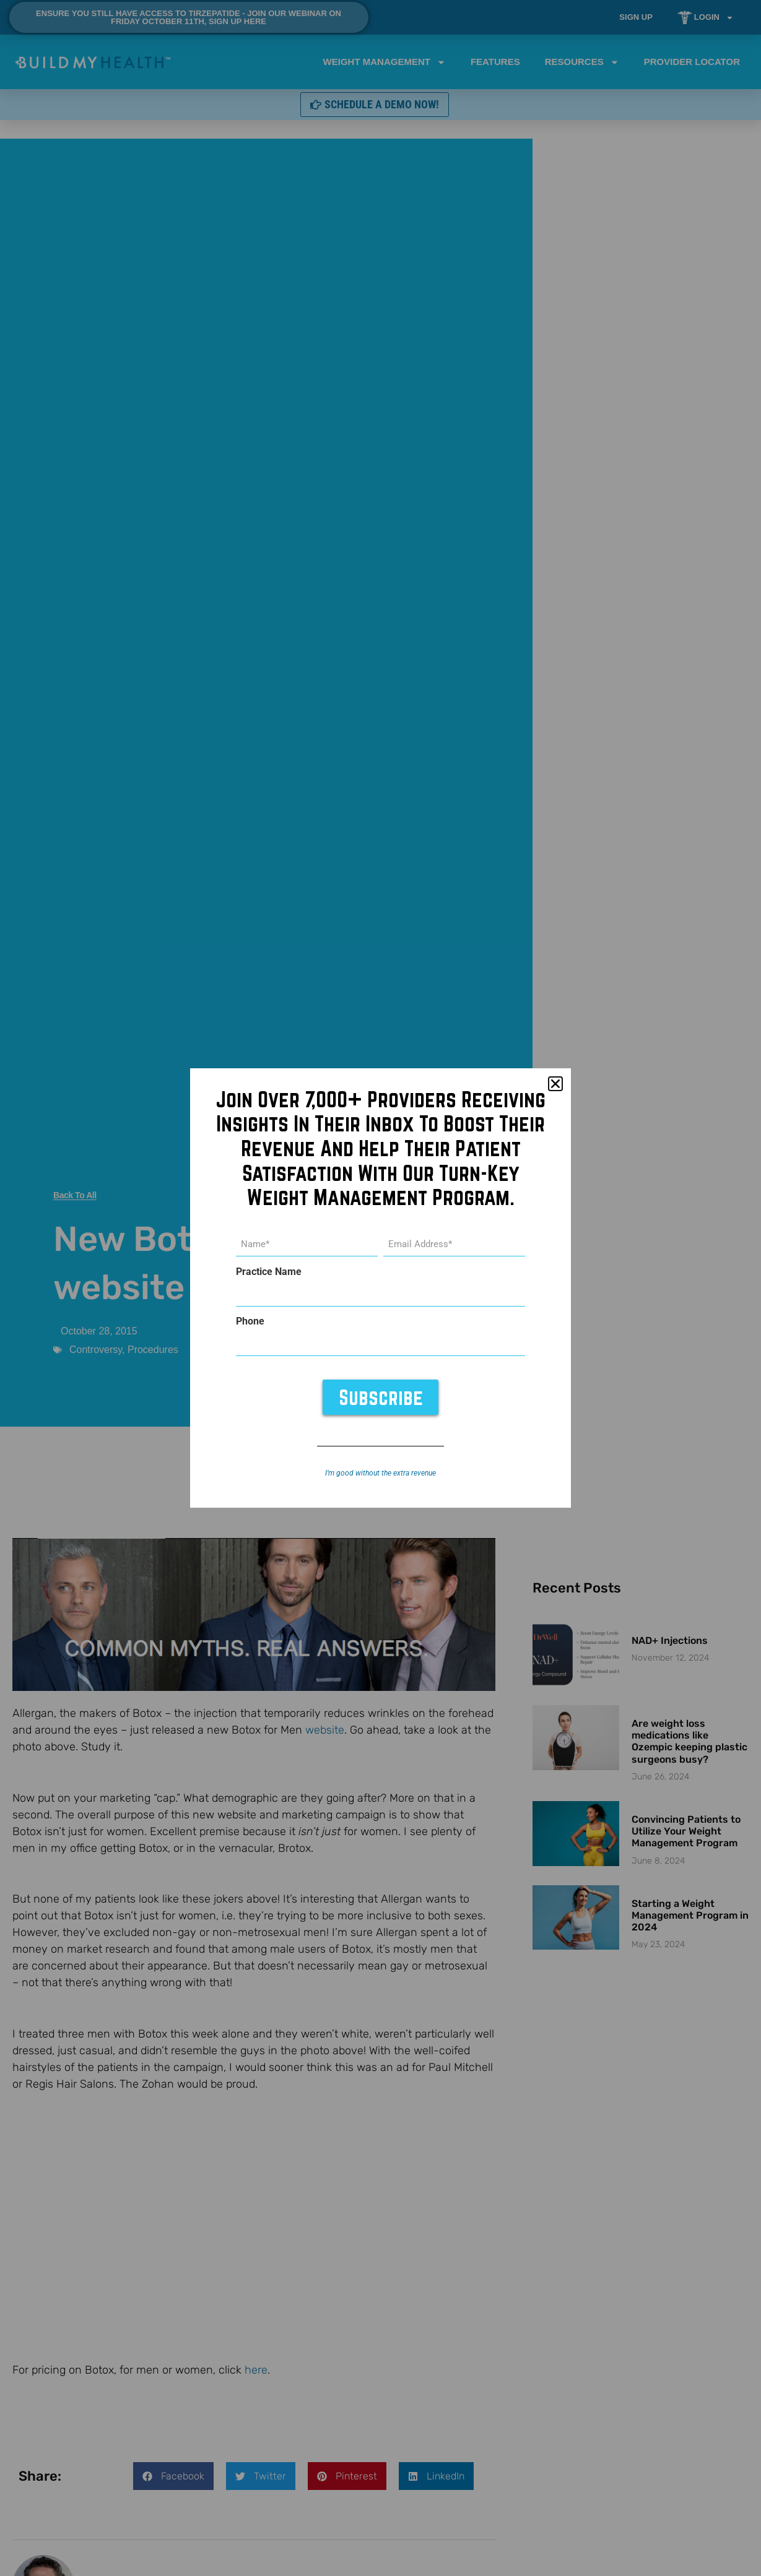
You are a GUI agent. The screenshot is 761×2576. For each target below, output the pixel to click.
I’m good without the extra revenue (380, 1473)
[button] (555, 1084)
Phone (250, 1321)
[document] (380, 1288)
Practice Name (269, 1272)
